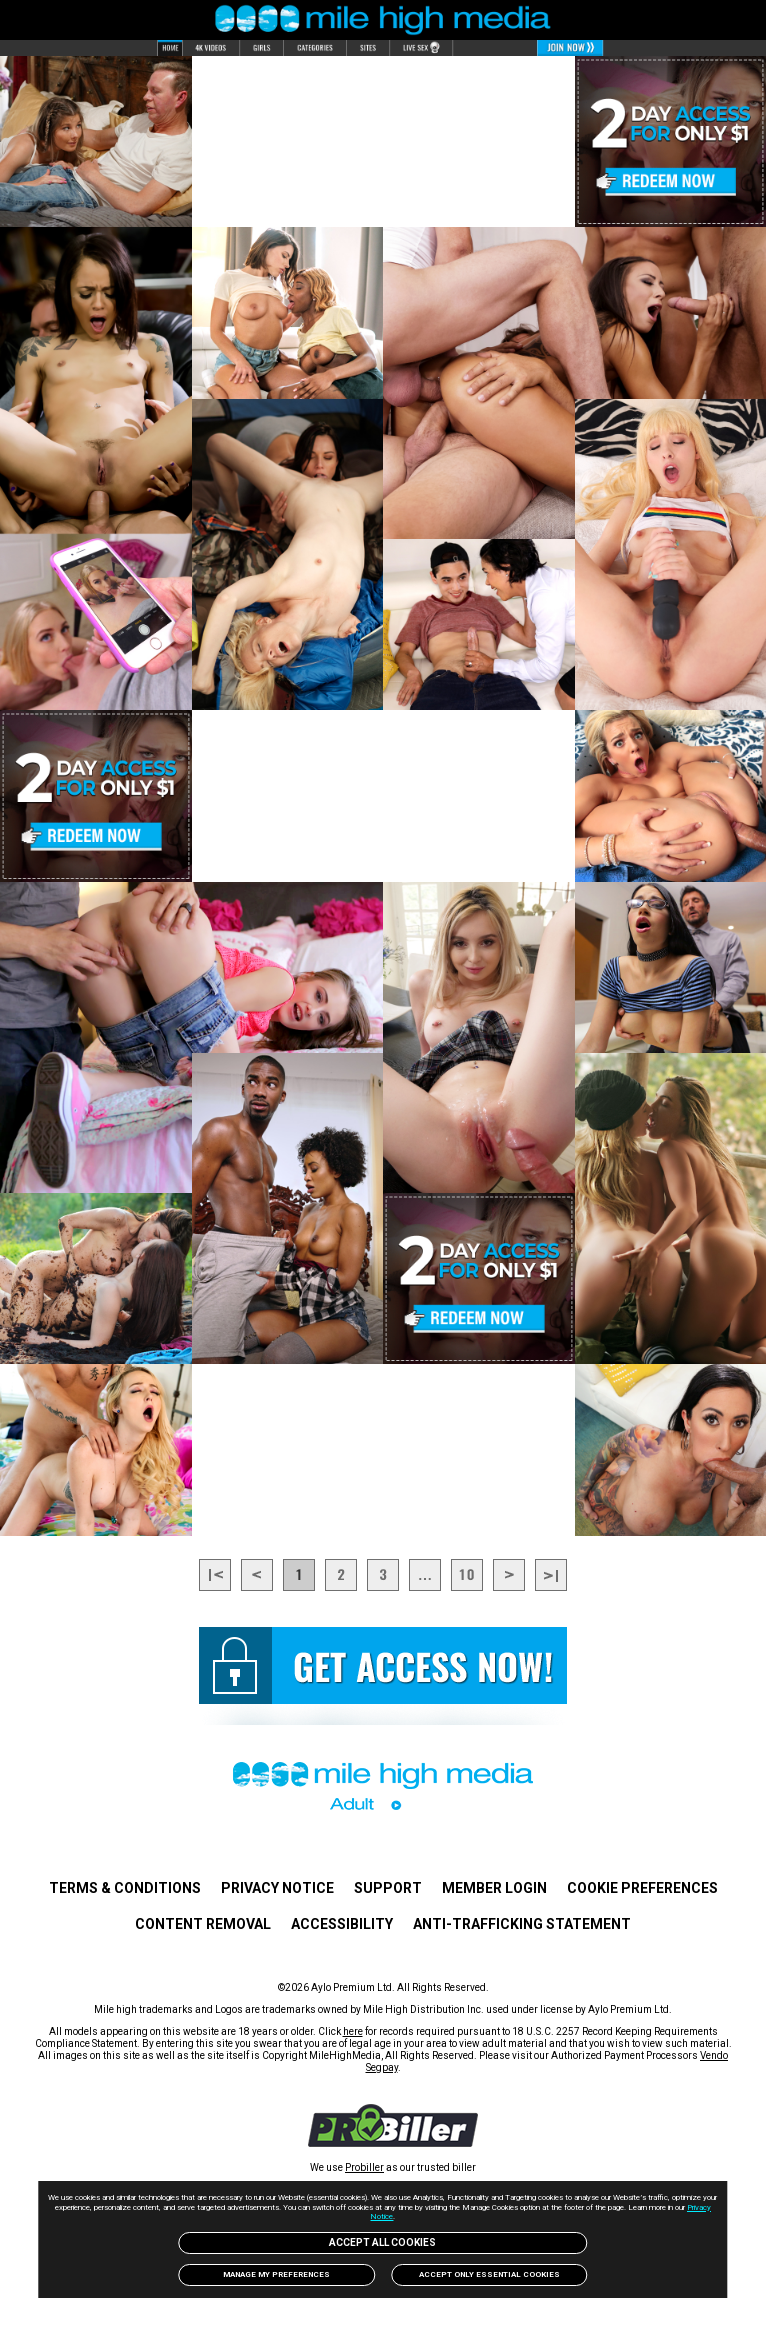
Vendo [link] (714, 2055)
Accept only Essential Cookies (489, 2274)
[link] (393, 2141)
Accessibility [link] (342, 1924)
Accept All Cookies (382, 2242)
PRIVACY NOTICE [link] (277, 1888)
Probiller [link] (364, 2167)
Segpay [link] (382, 2067)
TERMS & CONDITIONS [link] (125, 1888)
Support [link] (388, 1888)
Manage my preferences (276, 2274)
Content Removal (203, 1924)
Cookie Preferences (642, 1888)
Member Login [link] (494, 1888)
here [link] (353, 2031)
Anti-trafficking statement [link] (522, 1924)
